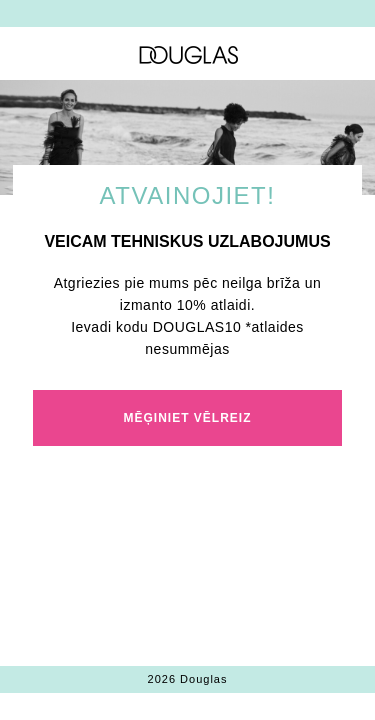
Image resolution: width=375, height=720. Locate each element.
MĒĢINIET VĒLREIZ (187, 418)
